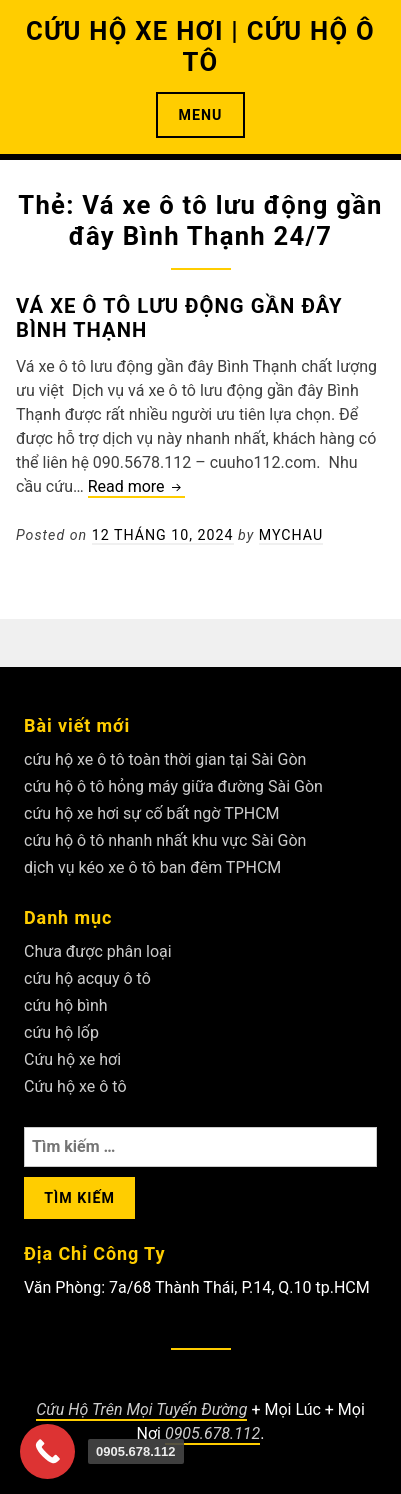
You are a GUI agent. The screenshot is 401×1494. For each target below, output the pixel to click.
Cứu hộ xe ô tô (75, 1086)
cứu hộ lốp (61, 1032)
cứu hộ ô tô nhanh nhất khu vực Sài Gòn (165, 840)
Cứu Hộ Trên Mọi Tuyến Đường (141, 1409)
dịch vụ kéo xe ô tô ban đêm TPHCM (152, 867)
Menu (201, 115)
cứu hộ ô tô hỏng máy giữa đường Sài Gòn (173, 786)
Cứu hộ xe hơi (72, 1059)
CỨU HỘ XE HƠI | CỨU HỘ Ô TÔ (200, 46)
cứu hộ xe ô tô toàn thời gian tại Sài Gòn (165, 759)
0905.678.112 (212, 1433)
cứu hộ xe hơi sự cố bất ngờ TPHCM (152, 813)
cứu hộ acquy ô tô (87, 978)
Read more (136, 487)
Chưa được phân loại (98, 951)
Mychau (291, 535)
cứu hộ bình (66, 1005)
